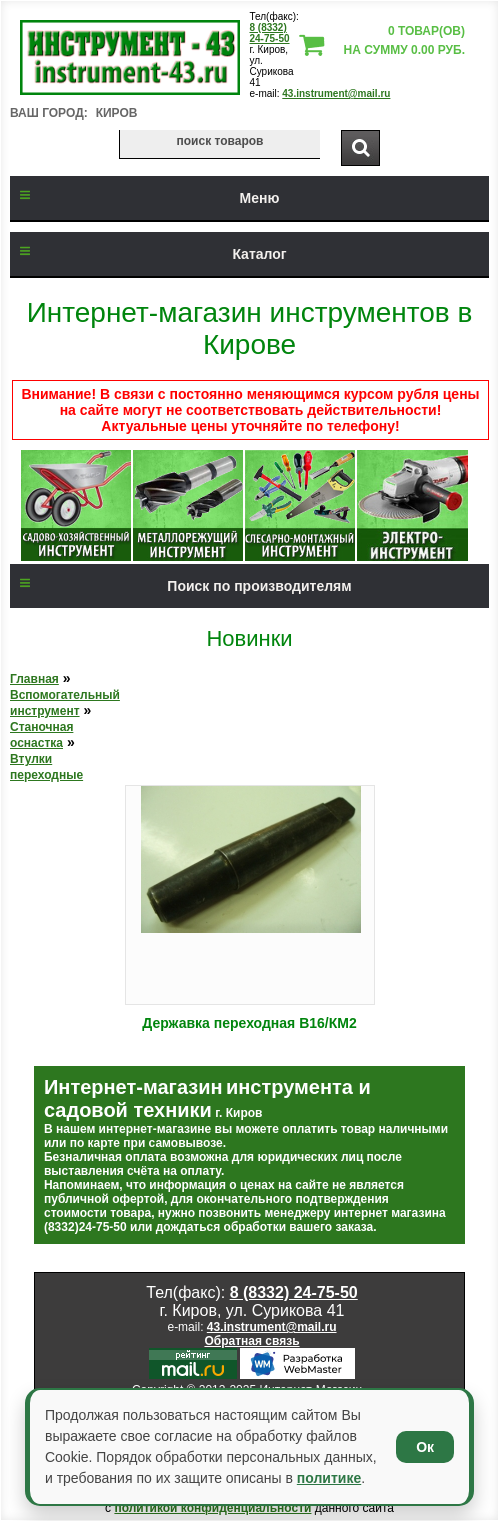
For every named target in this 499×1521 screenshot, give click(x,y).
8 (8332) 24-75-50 (270, 33)
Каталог (148, 254)
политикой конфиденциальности (212, 1508)
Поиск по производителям (181, 586)
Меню (144, 198)
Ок (425, 1447)
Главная (34, 679)
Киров (117, 113)
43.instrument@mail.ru (336, 93)
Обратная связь (251, 1341)
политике (329, 1478)
